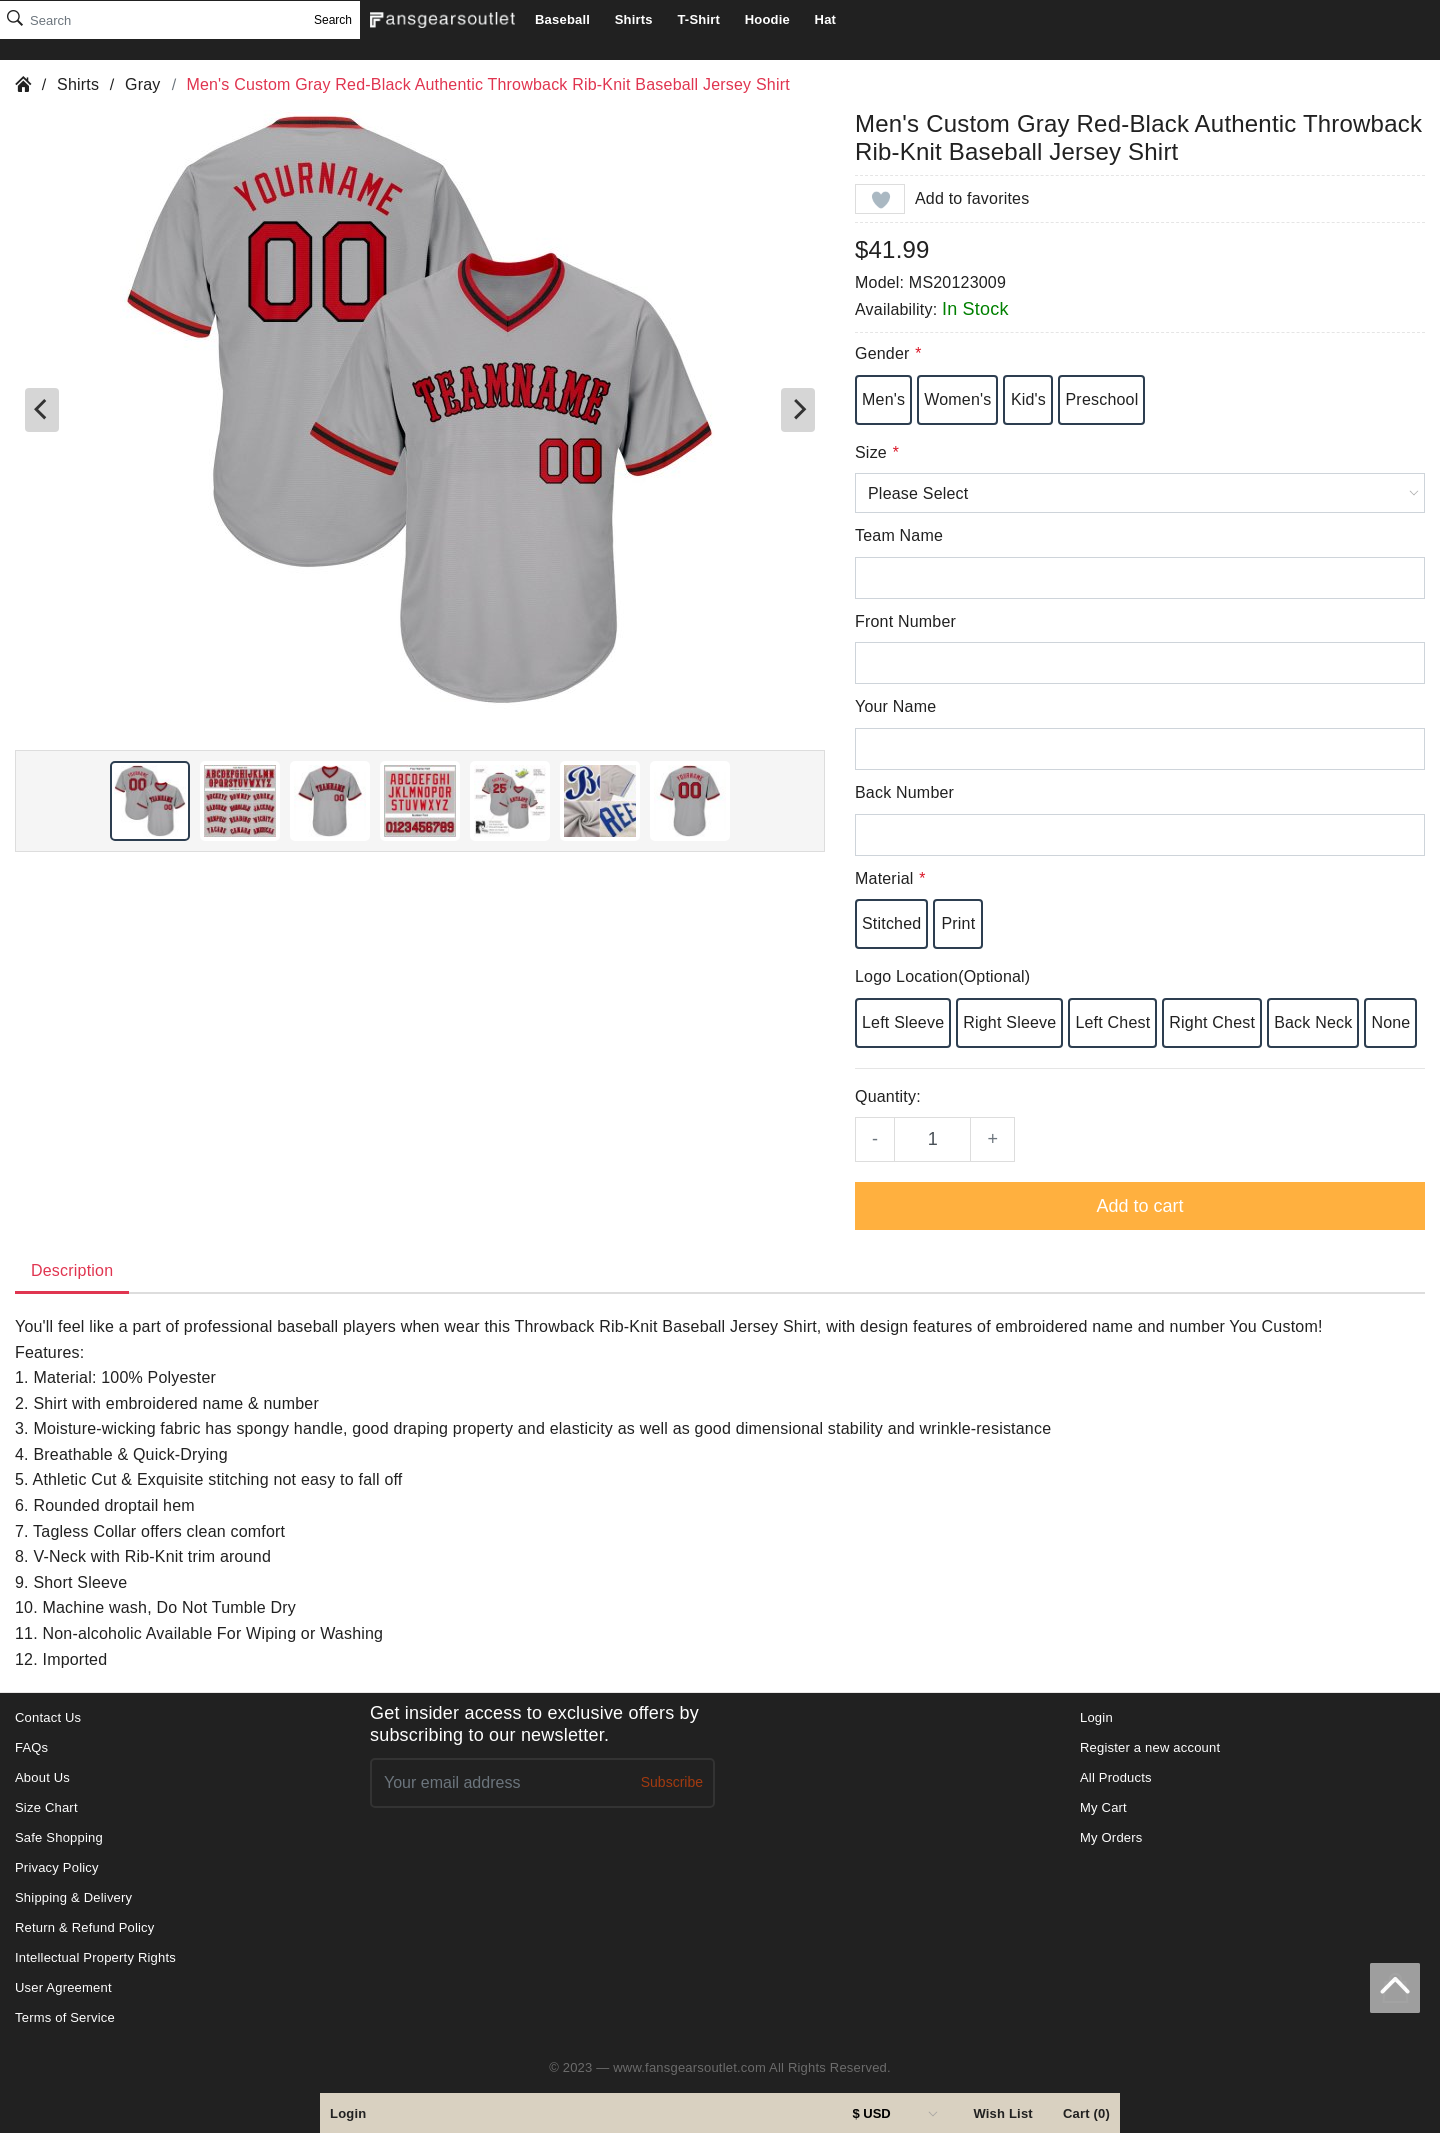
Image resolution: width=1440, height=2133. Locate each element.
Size (876, 452)
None (1390, 1022)
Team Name (899, 535)
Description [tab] (72, 1270)
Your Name (895, 706)
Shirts (634, 19)
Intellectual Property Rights (95, 1957)
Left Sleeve (903, 1022)
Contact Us (48, 1717)
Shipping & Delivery (73, 1897)
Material (890, 878)
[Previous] (42, 410)
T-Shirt (698, 19)
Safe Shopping (59, 1837)
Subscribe (672, 1782)
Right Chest (1212, 1022)
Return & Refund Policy (85, 1927)
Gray (142, 84)
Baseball (562, 19)
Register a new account (1150, 1747)
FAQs (31, 1747)
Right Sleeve (1009, 1022)
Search (333, 20)
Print (958, 923)
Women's (957, 399)
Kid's (1028, 399)
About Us (42, 1777)
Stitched (891, 923)
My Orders (1111, 1837)
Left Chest (1112, 1022)
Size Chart (46, 1807)
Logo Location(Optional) (942, 976)
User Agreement (63, 1987)
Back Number (904, 792)
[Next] (798, 410)
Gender (888, 353)
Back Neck (1313, 1022)
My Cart (1103, 1807)
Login (348, 2113)
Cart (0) (1086, 2113)
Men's (883, 399)
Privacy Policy (57, 1867)
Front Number (905, 621)
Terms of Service (65, 2017)
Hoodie (767, 19)
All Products (1116, 1777)
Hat (826, 19)
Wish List (1002, 2113)
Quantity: (888, 1096)
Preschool (1101, 399)
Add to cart (1139, 1206)
